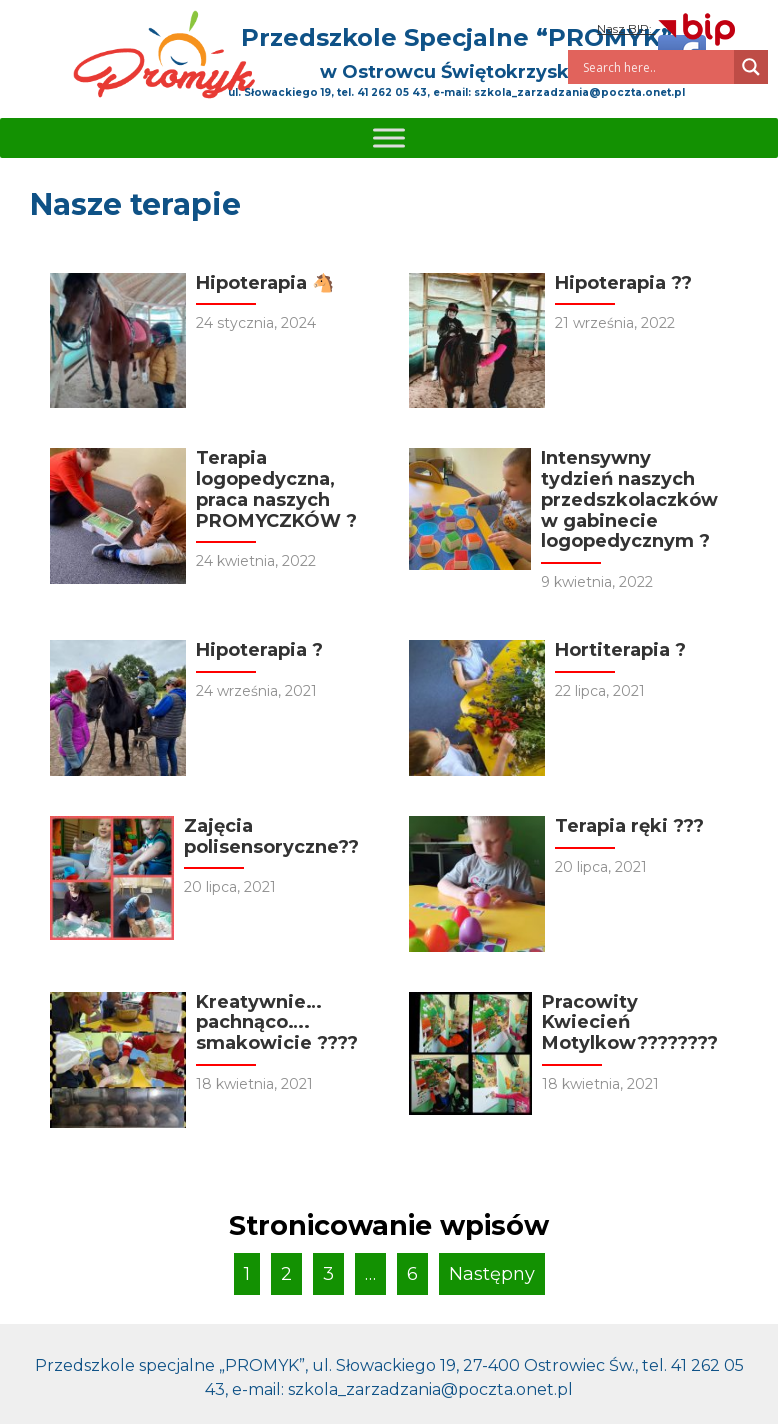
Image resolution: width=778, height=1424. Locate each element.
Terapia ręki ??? (629, 826)
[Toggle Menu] (389, 137)
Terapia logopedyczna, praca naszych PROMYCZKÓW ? (276, 489)
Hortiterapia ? (620, 650)
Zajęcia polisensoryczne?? (271, 836)
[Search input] (656, 67)
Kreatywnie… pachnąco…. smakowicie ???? (277, 1022)
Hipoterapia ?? (623, 283)
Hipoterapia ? (259, 650)
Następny (492, 1274)
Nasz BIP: (667, 28)
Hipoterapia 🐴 (265, 283)
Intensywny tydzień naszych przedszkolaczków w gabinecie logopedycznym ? (629, 499)
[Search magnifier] (751, 67)
